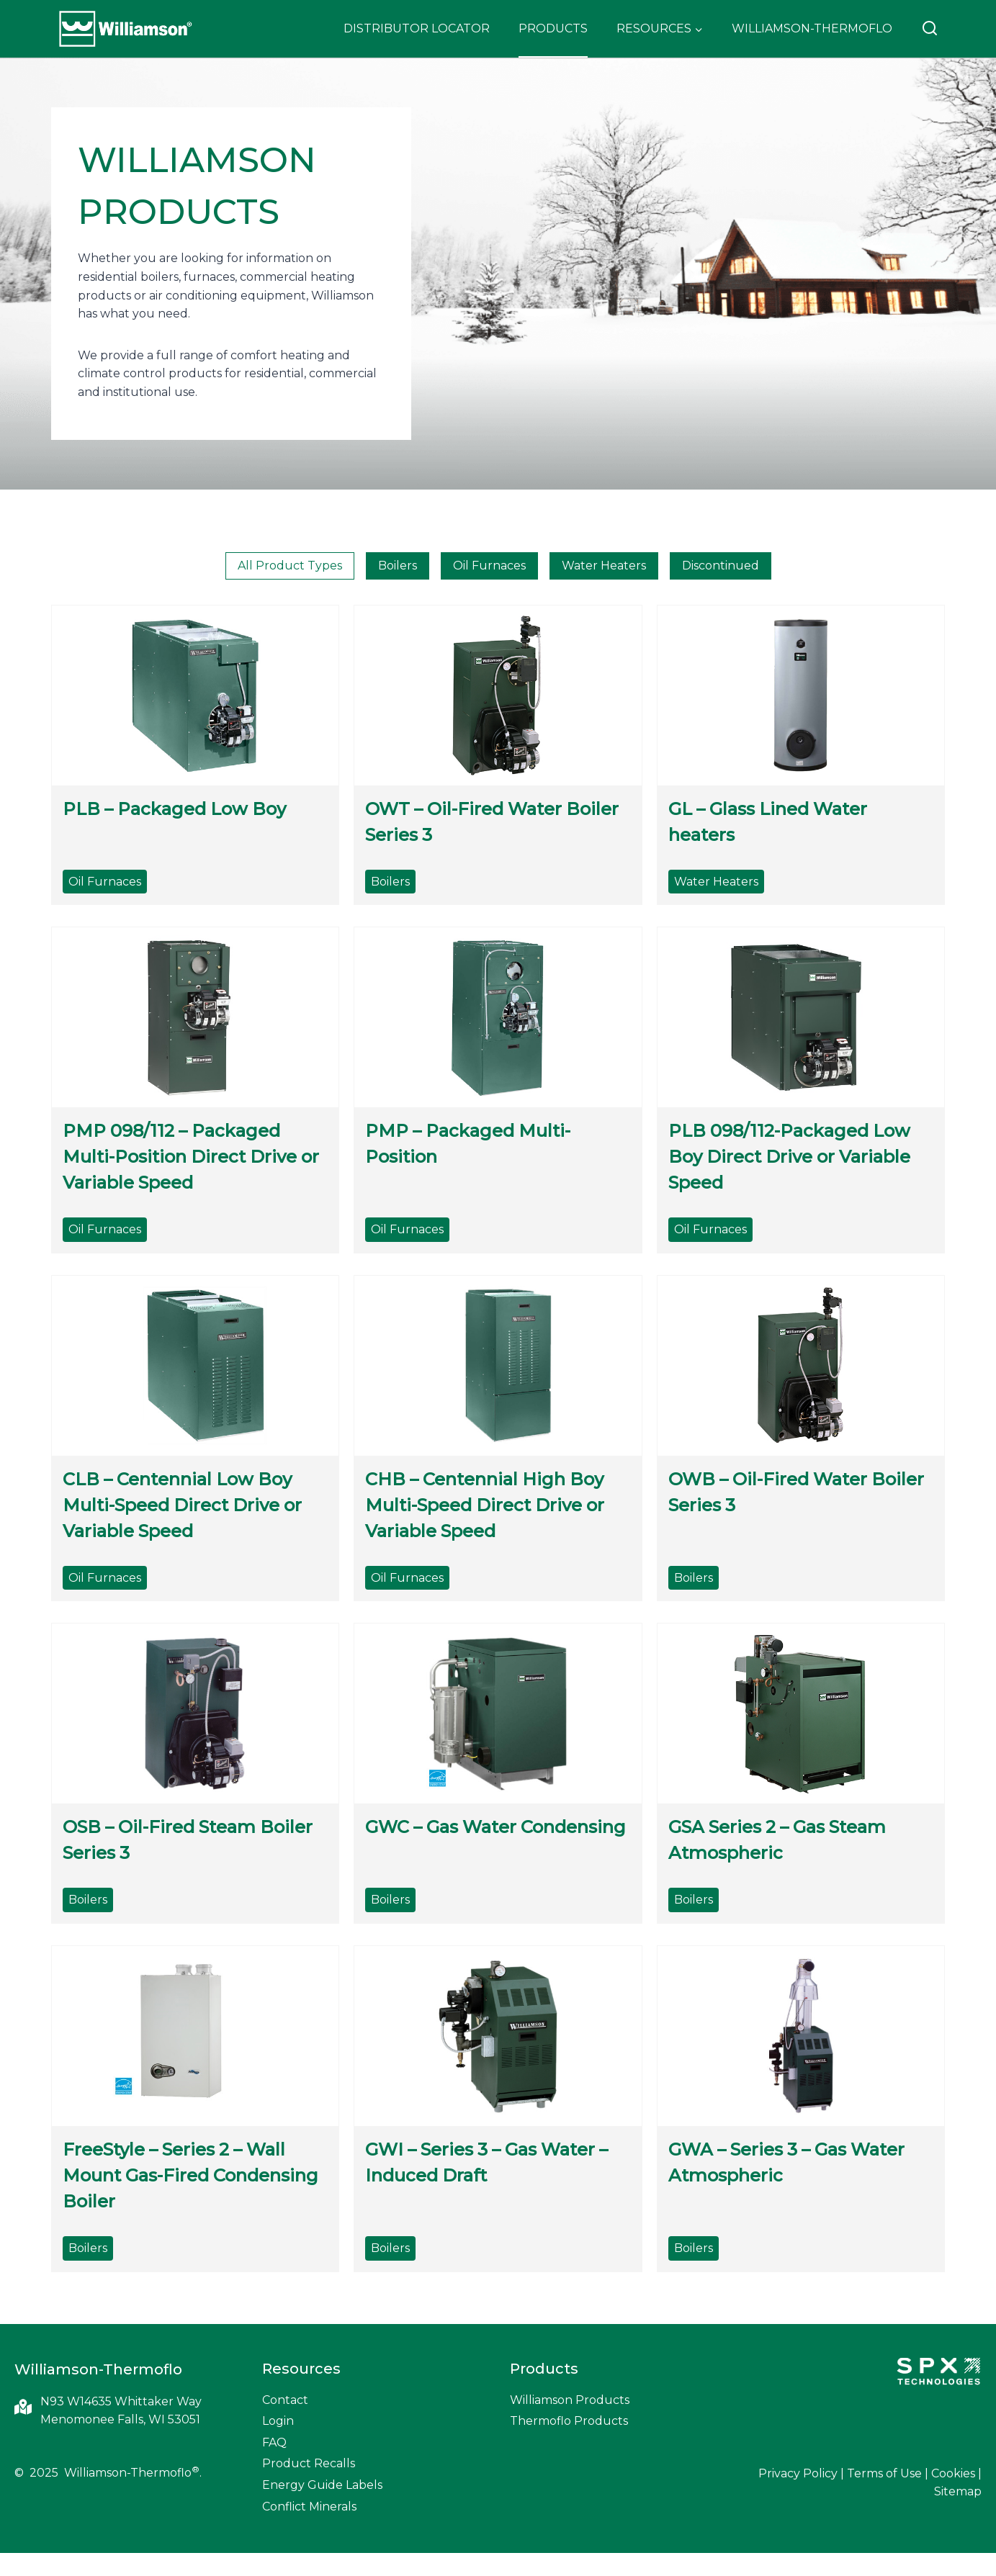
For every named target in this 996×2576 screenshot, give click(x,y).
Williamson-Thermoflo (812, 28)
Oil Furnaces (489, 565)
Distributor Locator (417, 28)
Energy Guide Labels (322, 2485)
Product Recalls (308, 2463)
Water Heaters (604, 565)
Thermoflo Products (569, 2421)
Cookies (953, 2473)
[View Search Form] (930, 29)
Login (278, 2421)
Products (553, 28)
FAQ (274, 2442)
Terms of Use (884, 2473)
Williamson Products (569, 2400)
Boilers (397, 565)
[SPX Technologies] (938, 2373)
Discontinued (720, 565)
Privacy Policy (798, 2473)
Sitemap (958, 2491)
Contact (285, 2400)
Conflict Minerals (309, 2506)
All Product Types (290, 565)
